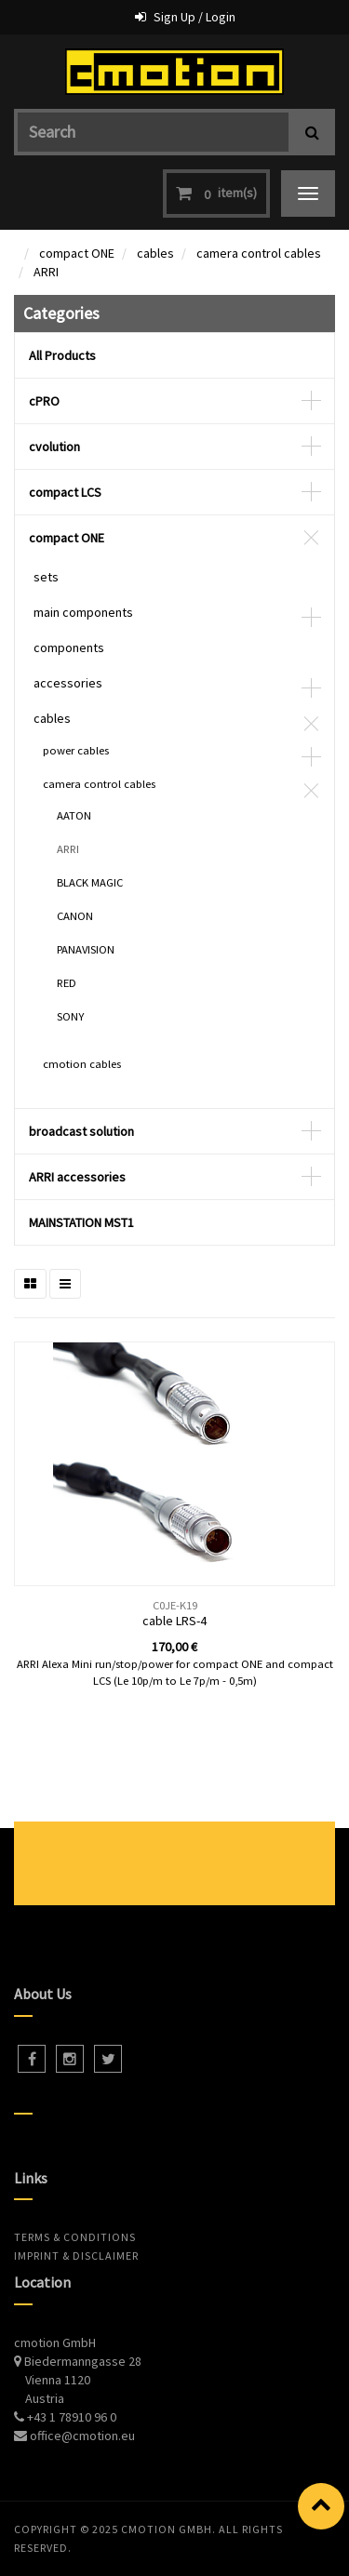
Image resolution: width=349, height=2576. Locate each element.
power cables (76, 750)
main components (83, 612)
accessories (68, 682)
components (69, 647)
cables (155, 253)
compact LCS (65, 492)
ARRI (46, 271)
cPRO (44, 401)
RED (66, 983)
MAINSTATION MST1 (81, 1222)
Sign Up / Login (194, 16)
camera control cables (258, 253)
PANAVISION (85, 949)
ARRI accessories (77, 1176)
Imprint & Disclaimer (76, 2255)
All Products (62, 355)
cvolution (54, 446)
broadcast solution (81, 1131)
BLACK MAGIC (90, 882)
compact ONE (76, 253)
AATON (74, 815)
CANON (75, 916)
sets (46, 576)
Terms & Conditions (75, 2237)
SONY (70, 1016)
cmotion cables (82, 1064)
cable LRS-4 (174, 1620)
